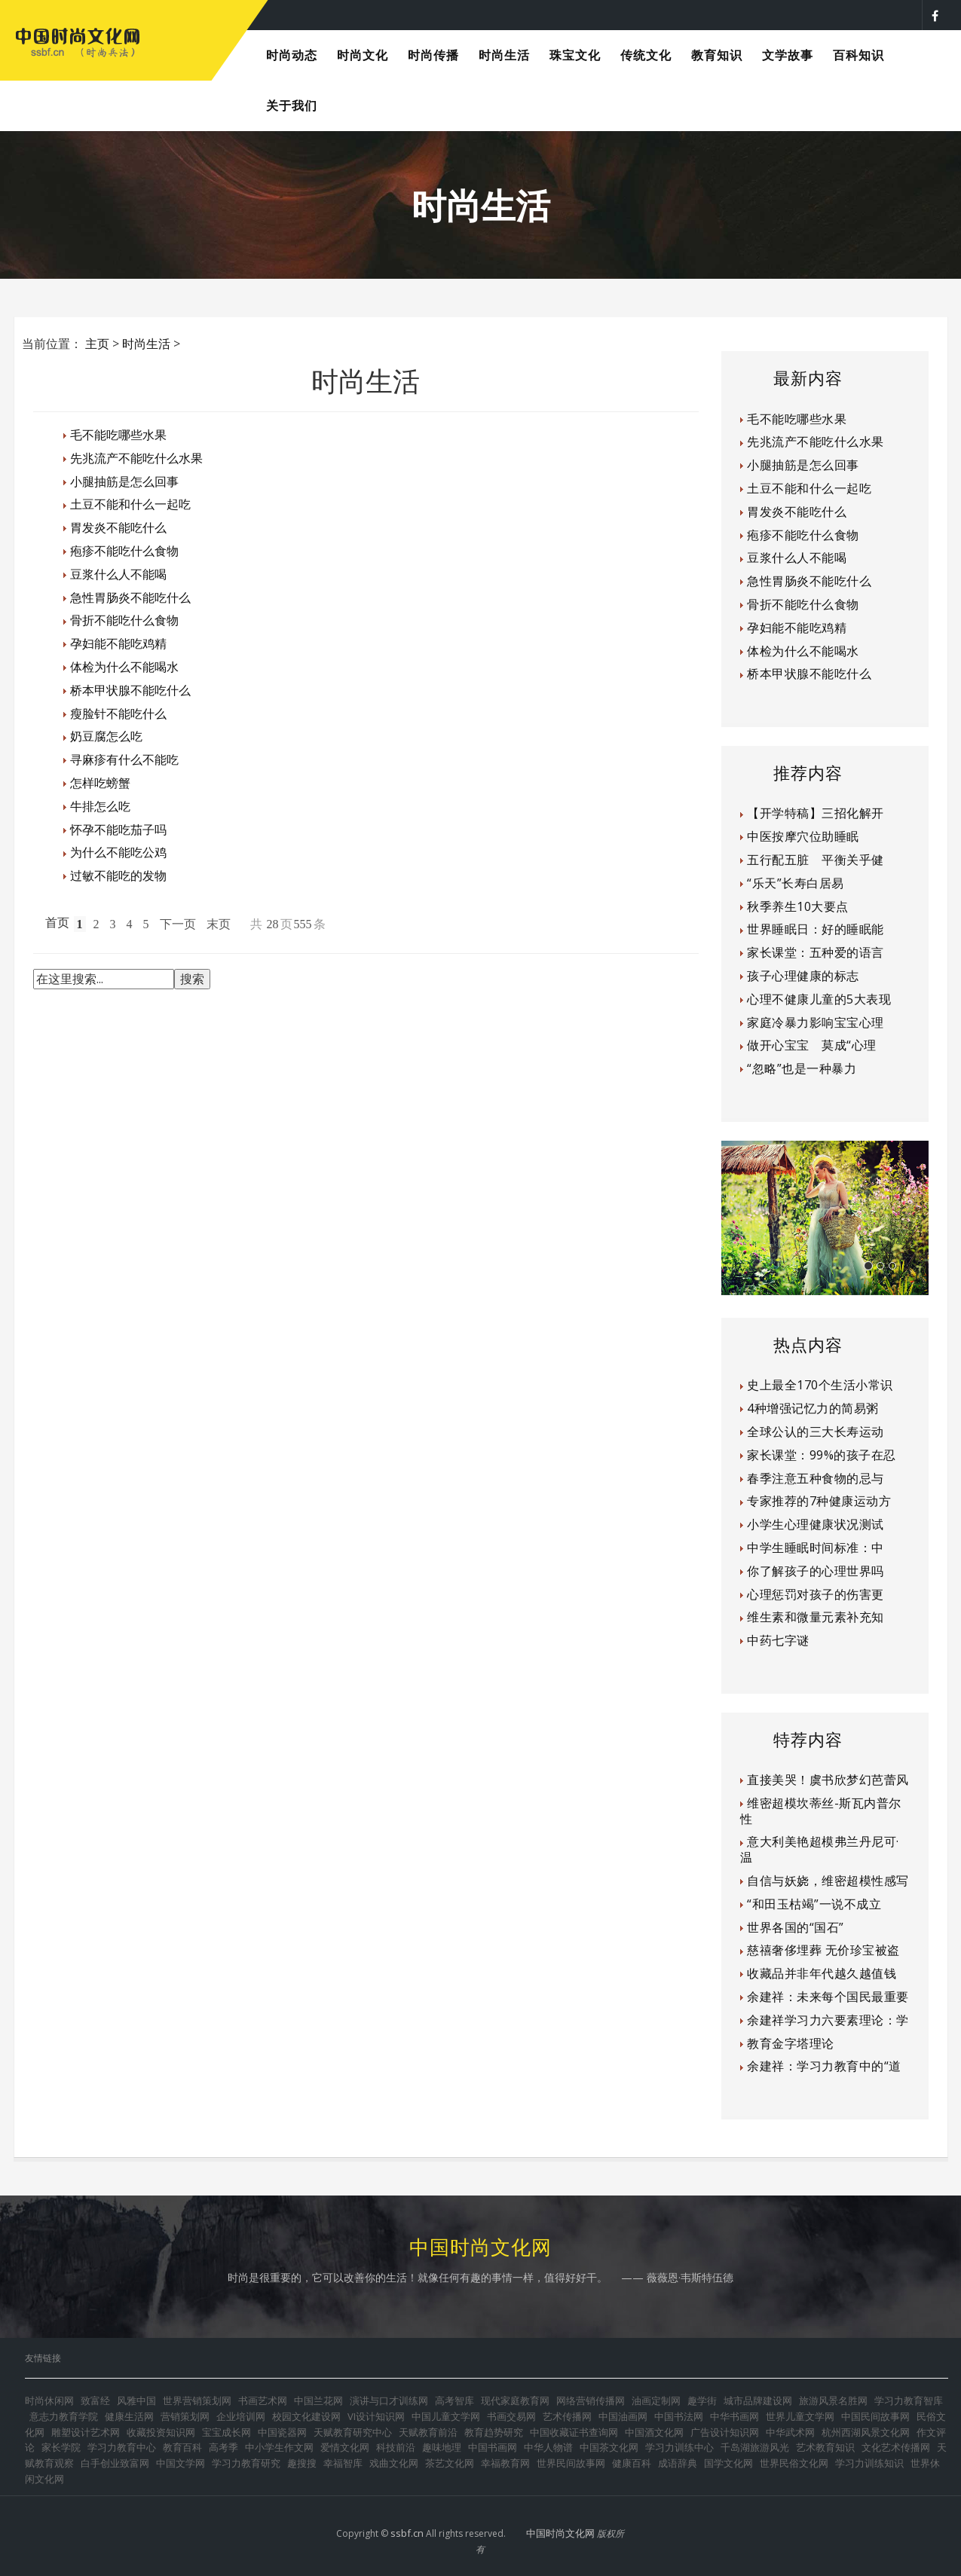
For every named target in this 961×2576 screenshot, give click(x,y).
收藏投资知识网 (161, 2432)
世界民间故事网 (571, 2463)
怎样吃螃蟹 (100, 783)
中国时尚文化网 (560, 2533)
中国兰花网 (318, 2400)
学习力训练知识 (869, 2463)
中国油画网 (622, 2416)
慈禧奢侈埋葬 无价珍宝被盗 (823, 1950)
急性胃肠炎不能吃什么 (130, 597)
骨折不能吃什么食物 (124, 620)
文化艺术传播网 (896, 2447)
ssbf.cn (407, 2533)
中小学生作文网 (279, 2447)
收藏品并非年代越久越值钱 (821, 1973)
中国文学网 (180, 2463)
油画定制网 (656, 2400)
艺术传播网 (567, 2416)
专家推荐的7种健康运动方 (819, 1501)
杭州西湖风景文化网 (866, 2432)
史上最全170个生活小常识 (820, 1385)
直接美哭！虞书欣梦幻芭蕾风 (828, 1779)
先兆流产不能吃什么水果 (136, 458)
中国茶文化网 (609, 2447)
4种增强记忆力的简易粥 (813, 1408)
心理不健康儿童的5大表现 (819, 999)
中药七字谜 (778, 1640)
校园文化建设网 (306, 2416)
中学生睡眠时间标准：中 (815, 1547)
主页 (97, 343)
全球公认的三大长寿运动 (815, 1431)
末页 (219, 924)
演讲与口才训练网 (389, 2400)
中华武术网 (790, 2432)
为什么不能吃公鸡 (118, 852)
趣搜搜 (302, 2463)
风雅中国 (136, 2400)
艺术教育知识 (825, 2447)
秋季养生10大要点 (798, 906)
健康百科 (631, 2463)
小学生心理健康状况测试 (815, 1524)
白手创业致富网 (115, 2463)
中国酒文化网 (654, 2432)
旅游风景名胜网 (833, 2400)
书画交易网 (511, 2416)
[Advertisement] (365, 1046)
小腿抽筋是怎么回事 (124, 481)
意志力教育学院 (63, 2416)
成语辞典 (677, 2463)
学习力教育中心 (121, 2447)
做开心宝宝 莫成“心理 (812, 1045)
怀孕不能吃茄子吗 (118, 829)
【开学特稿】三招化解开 (815, 813)
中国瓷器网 (282, 2432)
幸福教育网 (505, 2463)
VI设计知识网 (376, 2416)
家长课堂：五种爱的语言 (815, 952)
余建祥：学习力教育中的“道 (824, 2066)
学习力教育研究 (246, 2463)
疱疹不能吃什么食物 (124, 550)
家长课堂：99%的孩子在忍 (821, 1455)
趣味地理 (441, 2447)
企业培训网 (240, 2416)
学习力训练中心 (679, 2447)
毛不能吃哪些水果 (118, 434)
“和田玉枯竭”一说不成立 (814, 1904)
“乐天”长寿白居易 (795, 883)
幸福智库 (343, 2463)
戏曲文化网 (393, 2463)
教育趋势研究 (493, 2432)
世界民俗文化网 (794, 2463)
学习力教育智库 (908, 2400)
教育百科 (182, 2447)
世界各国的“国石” (795, 1927)
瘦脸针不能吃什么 (118, 713)
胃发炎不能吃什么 (118, 527)
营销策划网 (185, 2416)
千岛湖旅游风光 (755, 2447)
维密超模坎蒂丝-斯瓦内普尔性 (820, 1811)
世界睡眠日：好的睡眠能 (815, 929)
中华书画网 (734, 2416)
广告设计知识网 (724, 2432)
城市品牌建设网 (758, 2400)
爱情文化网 (344, 2447)
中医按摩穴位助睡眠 (803, 836)
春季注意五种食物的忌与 (815, 1478)
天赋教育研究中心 (353, 2432)
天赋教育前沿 (428, 2432)
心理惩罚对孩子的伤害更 (815, 1594)
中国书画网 (492, 2447)
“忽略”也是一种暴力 (801, 1068)
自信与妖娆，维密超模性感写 (828, 1880)
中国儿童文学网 (446, 2416)
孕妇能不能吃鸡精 (118, 643)
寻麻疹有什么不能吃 (124, 759)
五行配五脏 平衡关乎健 (815, 859)
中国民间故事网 (875, 2416)
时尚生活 (146, 343)
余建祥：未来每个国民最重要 (828, 1996)
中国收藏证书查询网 (574, 2432)
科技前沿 (395, 2447)
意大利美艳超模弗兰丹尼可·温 (819, 1849)
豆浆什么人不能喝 (118, 574)
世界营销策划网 (197, 2400)
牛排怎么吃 (100, 806)
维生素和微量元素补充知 (815, 1617)
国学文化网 (728, 2463)
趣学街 (702, 2400)
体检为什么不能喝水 (124, 667)
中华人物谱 (548, 2447)
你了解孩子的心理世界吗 (815, 1571)
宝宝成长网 (226, 2432)
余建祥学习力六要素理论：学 (828, 2020)
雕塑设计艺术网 (85, 2432)
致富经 (95, 2400)
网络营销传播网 (590, 2400)
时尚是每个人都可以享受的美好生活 (399, 14)
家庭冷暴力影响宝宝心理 (815, 1022)
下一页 (178, 924)
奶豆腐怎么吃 (106, 736)
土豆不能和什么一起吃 (130, 504)
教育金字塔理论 (790, 2043)
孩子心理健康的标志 (803, 975)
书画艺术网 (262, 2400)
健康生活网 (129, 2416)
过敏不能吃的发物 (118, 875)
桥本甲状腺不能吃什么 (130, 690)
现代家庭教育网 (515, 2400)
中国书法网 (678, 2416)
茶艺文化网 (449, 2463)
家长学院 (61, 2447)
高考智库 (454, 2400)
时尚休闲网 (49, 2400)
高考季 (223, 2447)
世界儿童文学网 (800, 2416)
